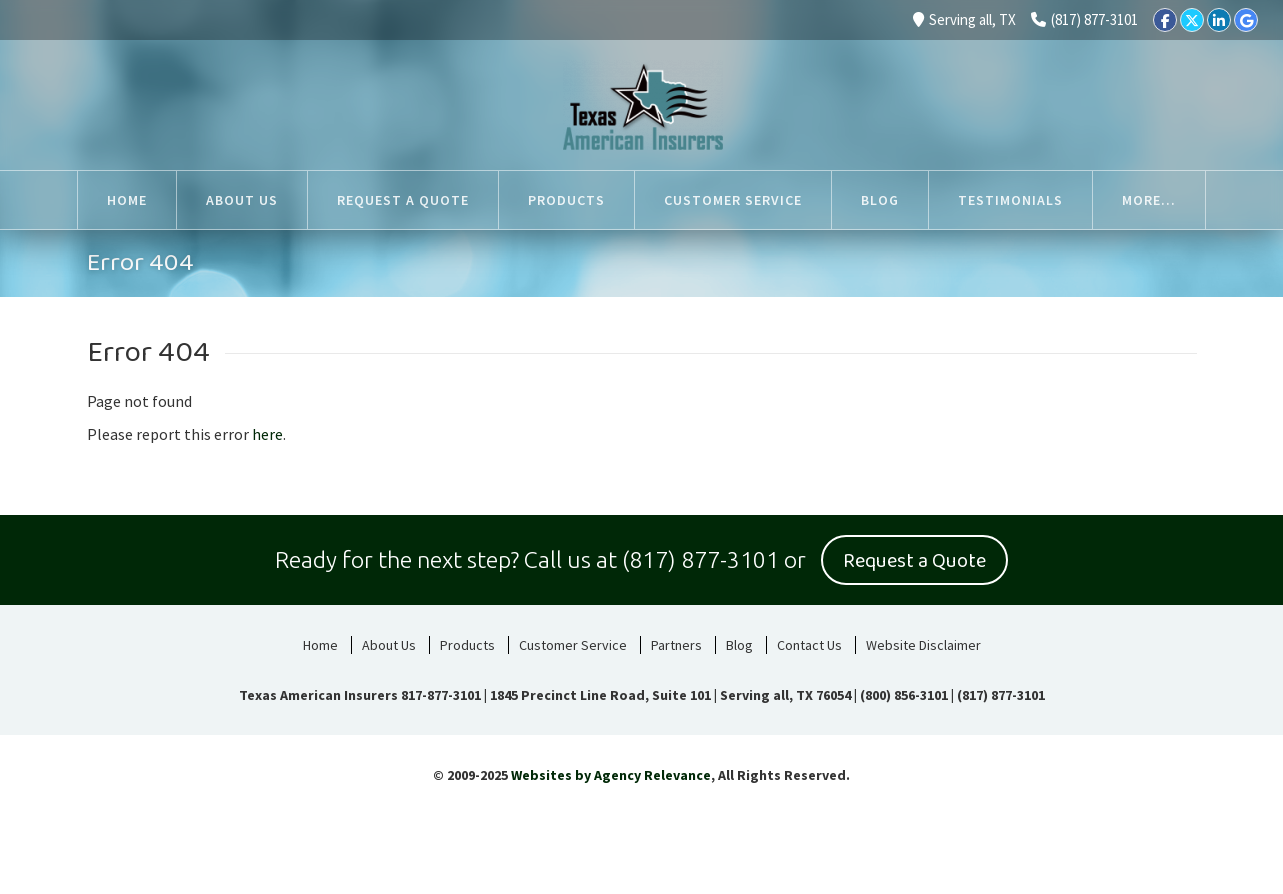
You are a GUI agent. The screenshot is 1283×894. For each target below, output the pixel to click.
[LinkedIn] (1219, 20)
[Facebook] (1165, 20)
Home (320, 645)
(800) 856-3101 (904, 695)
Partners (676, 645)
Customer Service (573, 645)
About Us (389, 645)
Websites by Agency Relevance (611, 775)
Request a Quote (914, 561)
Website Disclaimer (923, 645)
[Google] (1246, 20)
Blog (739, 645)
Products (467, 645)
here (267, 434)
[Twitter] (1192, 20)
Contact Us (809, 645)
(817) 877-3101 (1084, 19)
